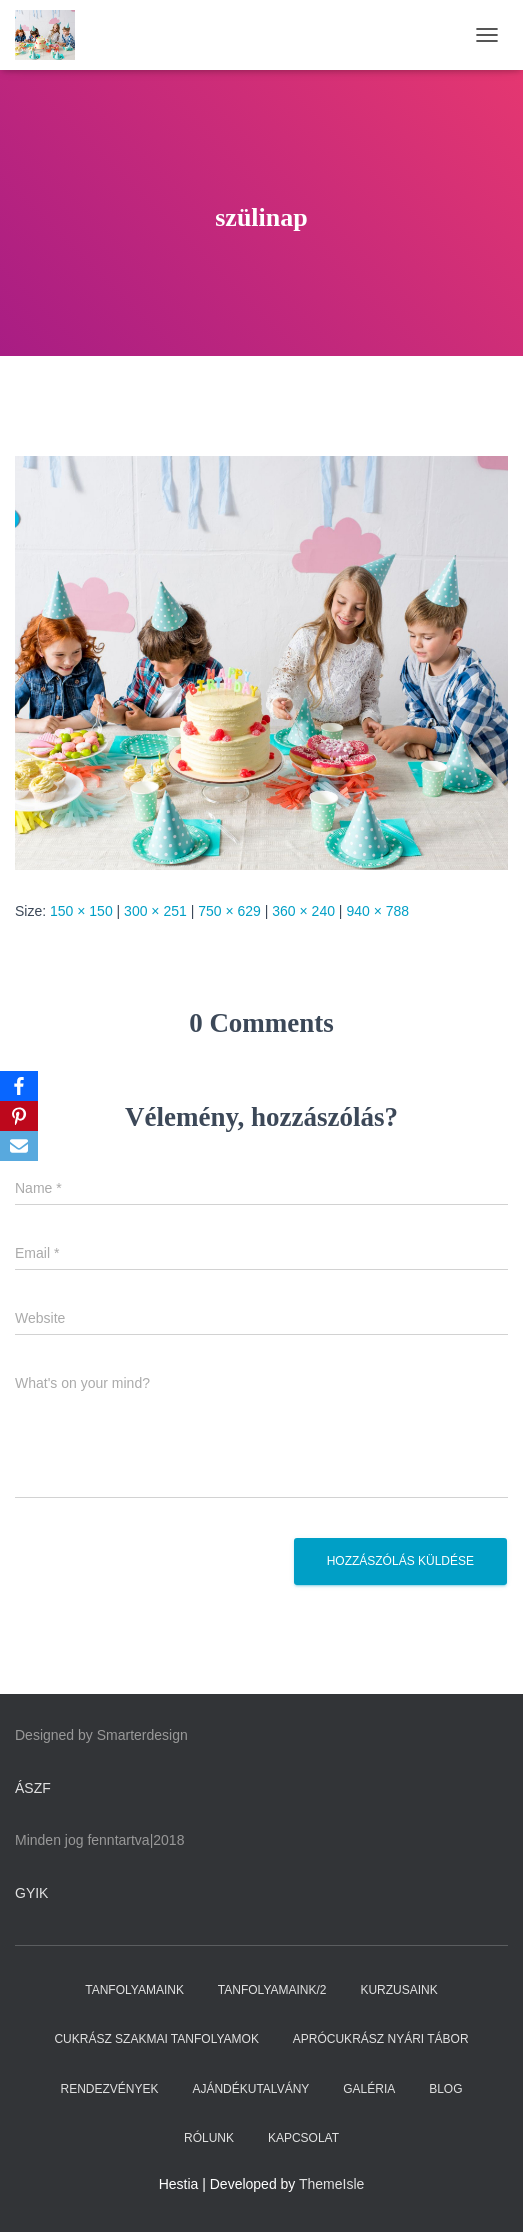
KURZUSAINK (398, 1990)
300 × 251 (155, 911)
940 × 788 (377, 911)
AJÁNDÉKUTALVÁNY (250, 2089)
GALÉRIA (369, 2089)
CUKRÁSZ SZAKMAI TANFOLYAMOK (156, 2039)
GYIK (31, 1893)
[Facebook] (19, 1086)
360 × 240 (303, 911)
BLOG (445, 2089)
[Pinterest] (19, 1116)
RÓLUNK (209, 2138)
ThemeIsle (331, 2184)
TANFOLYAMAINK (134, 1990)
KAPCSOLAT (303, 2138)
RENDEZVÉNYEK (109, 2089)
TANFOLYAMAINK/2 (272, 1990)
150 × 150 (81, 911)
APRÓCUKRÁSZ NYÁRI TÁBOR (381, 2039)
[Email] (19, 1146)
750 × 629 (229, 911)
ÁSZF (33, 1788)
